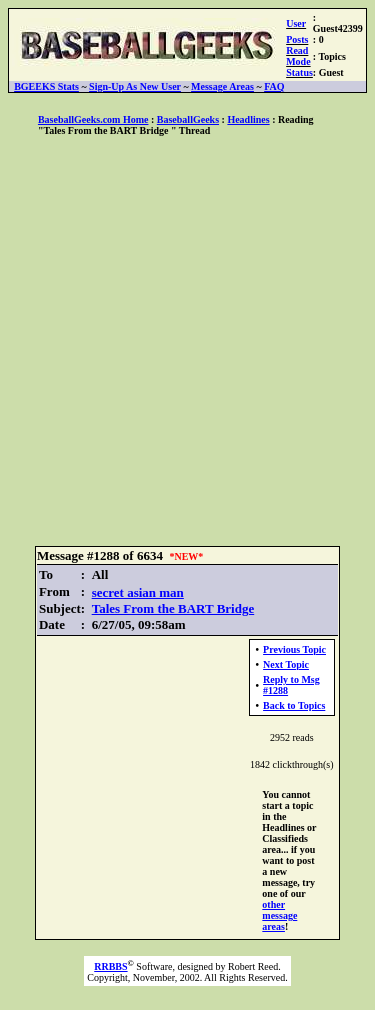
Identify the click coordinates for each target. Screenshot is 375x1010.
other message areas (279, 915)
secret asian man (138, 592)
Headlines (248, 119)
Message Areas (222, 86)
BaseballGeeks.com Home (93, 119)
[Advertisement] (187, 342)
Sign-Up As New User (135, 86)
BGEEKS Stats (46, 86)
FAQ (274, 86)
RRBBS (110, 966)
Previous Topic (294, 649)
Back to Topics (294, 705)
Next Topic (286, 664)
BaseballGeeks (188, 119)
